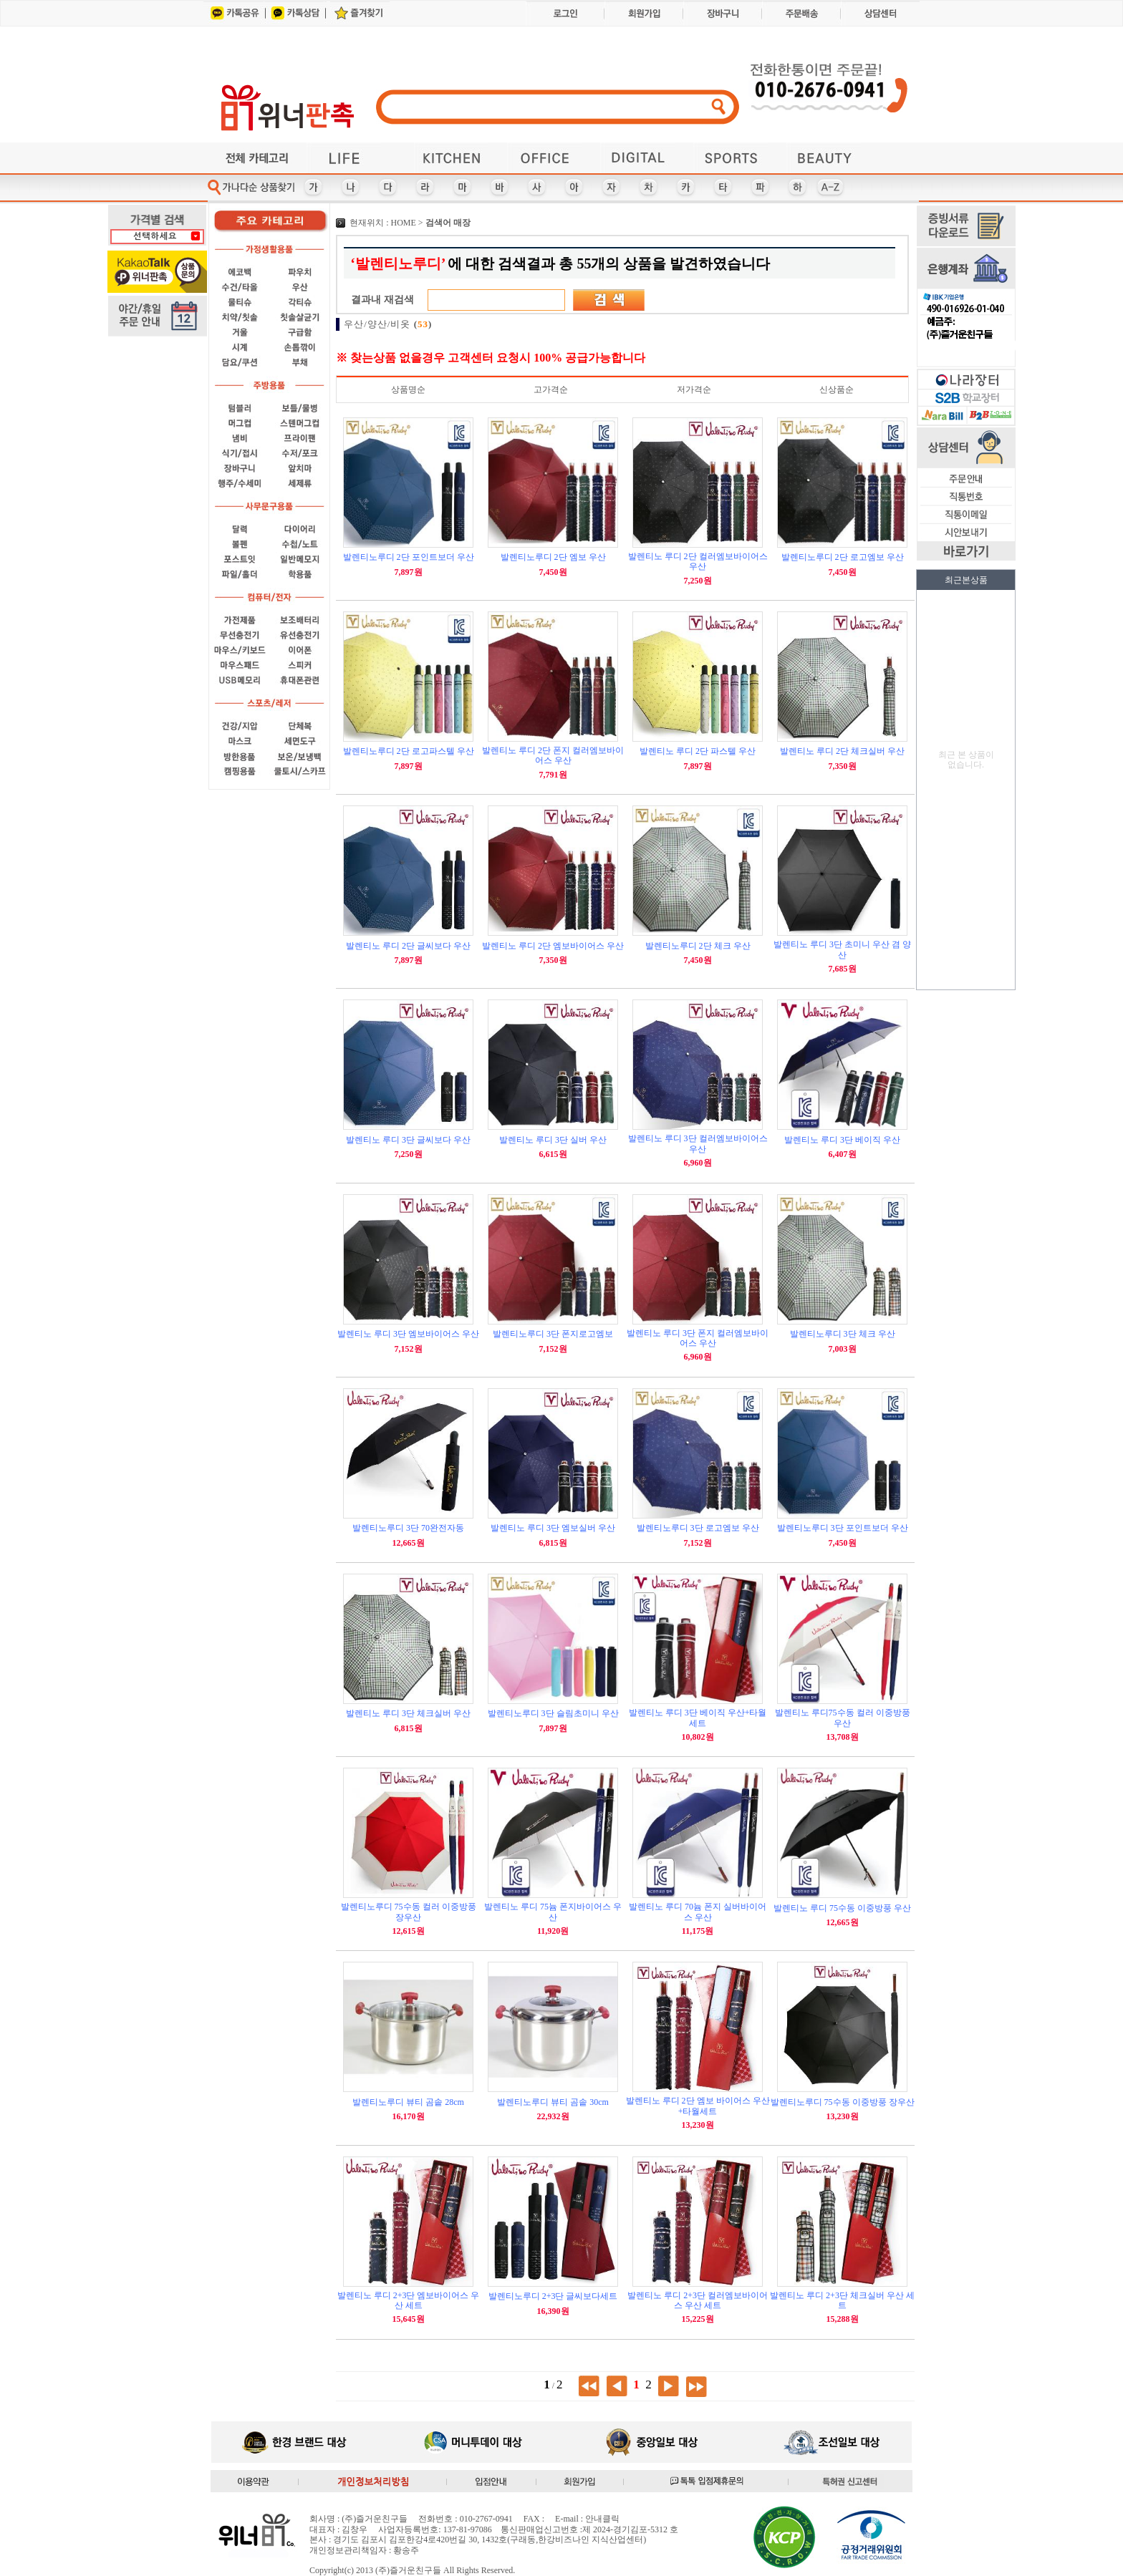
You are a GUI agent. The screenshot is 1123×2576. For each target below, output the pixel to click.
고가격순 (551, 389)
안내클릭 (602, 2519)
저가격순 (694, 389)
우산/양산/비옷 (388, 324)
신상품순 (836, 389)
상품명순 (408, 389)
